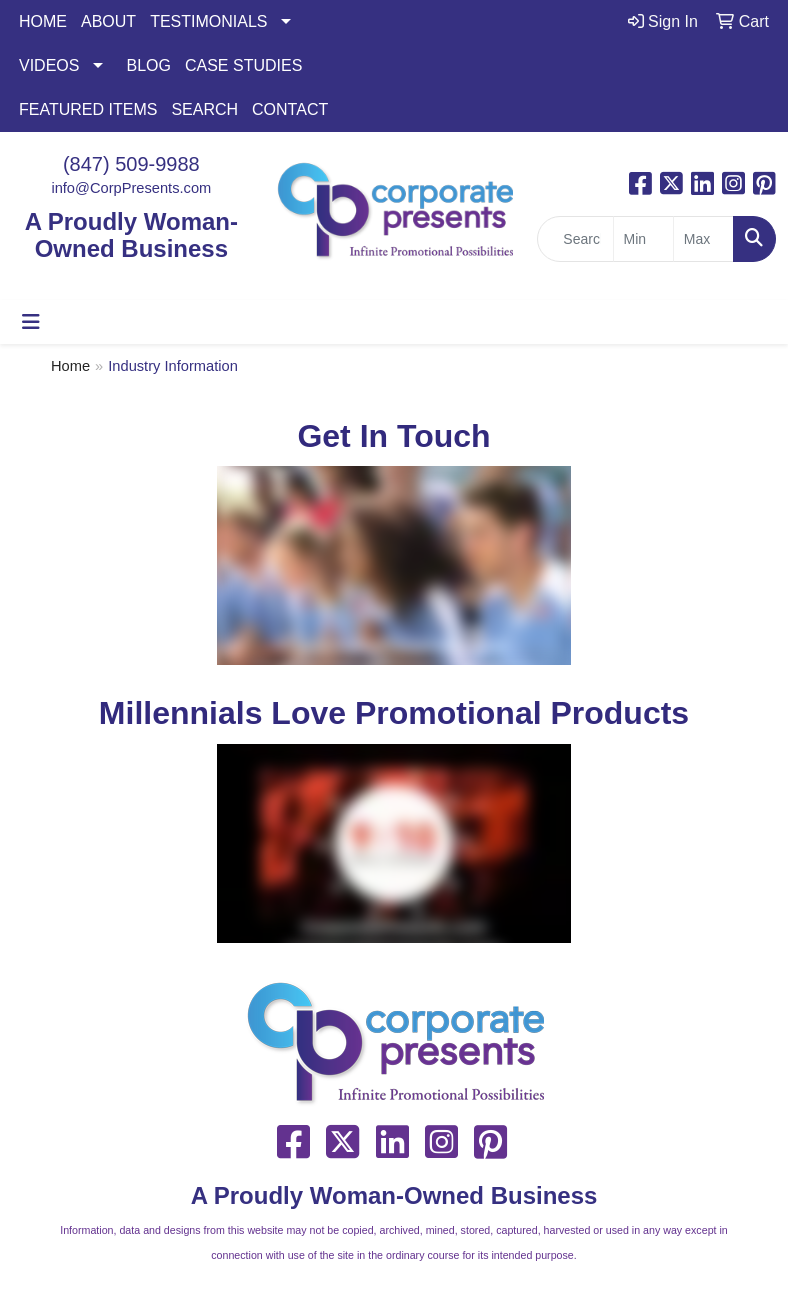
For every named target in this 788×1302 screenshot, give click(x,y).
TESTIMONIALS (208, 21)
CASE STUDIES (243, 65)
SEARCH (204, 109)
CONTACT (290, 109)
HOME (43, 21)
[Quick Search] (575, 239)
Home (70, 366)
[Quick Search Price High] (703, 239)
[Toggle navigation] (31, 322)
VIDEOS (49, 65)
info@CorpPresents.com (131, 188)
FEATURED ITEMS (88, 109)
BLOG (148, 65)
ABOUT (108, 21)
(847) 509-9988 (131, 164)
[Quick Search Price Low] (643, 239)
